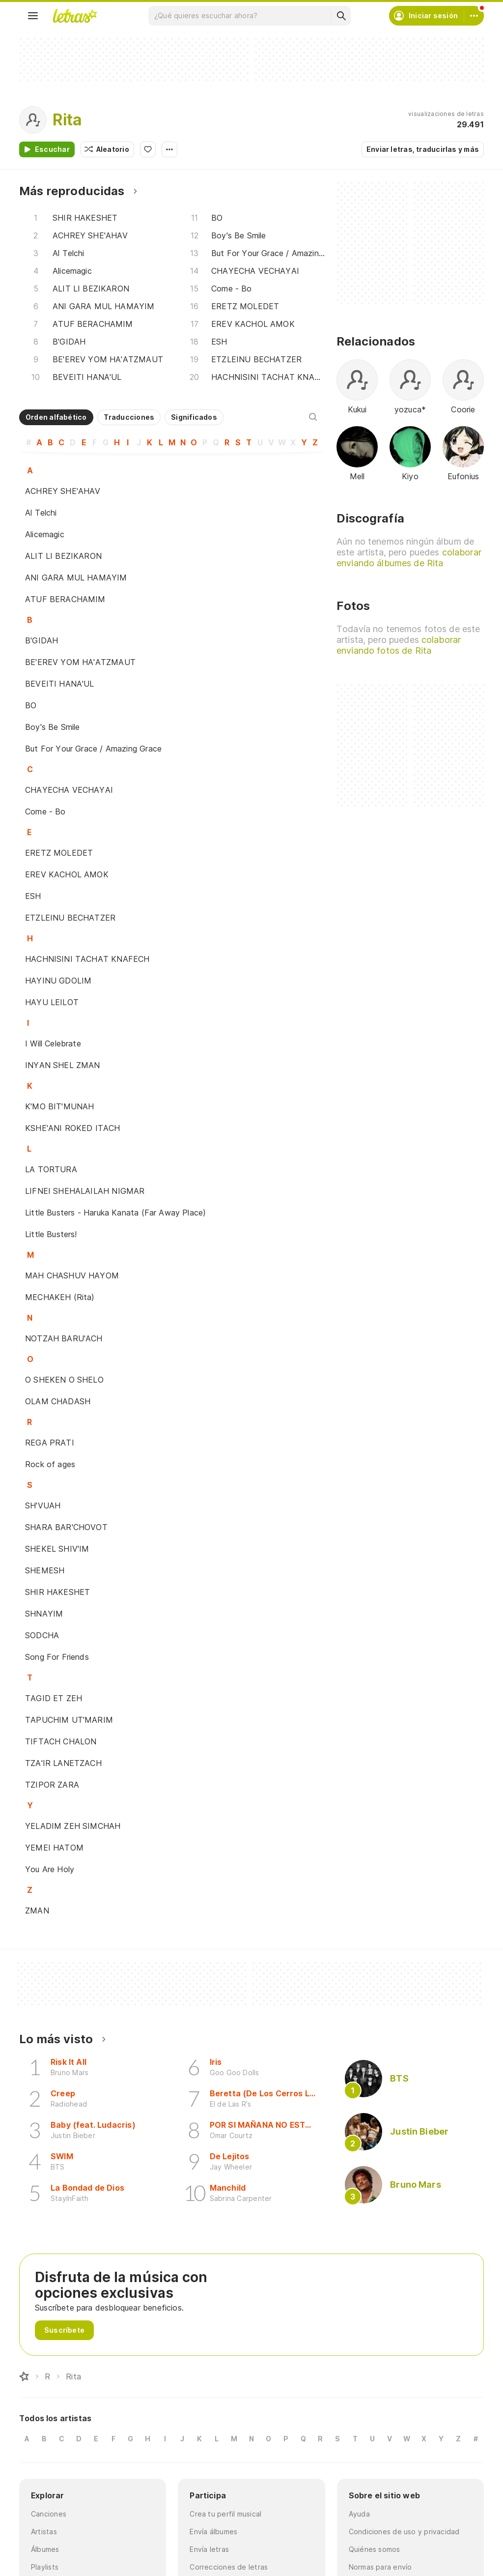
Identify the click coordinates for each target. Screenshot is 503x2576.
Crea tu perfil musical (225, 2514)
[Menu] (33, 16)
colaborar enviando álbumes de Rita (408, 557)
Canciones (48, 2514)
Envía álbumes (213, 2531)
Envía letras (209, 2549)
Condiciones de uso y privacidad (404, 2531)
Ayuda (359, 2514)
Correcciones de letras (229, 2567)
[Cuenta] (474, 16)
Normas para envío (380, 2567)
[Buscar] (341, 16)
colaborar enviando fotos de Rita (398, 645)
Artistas (44, 2531)
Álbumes (45, 2549)
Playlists (44, 2567)
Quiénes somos (374, 2549)
